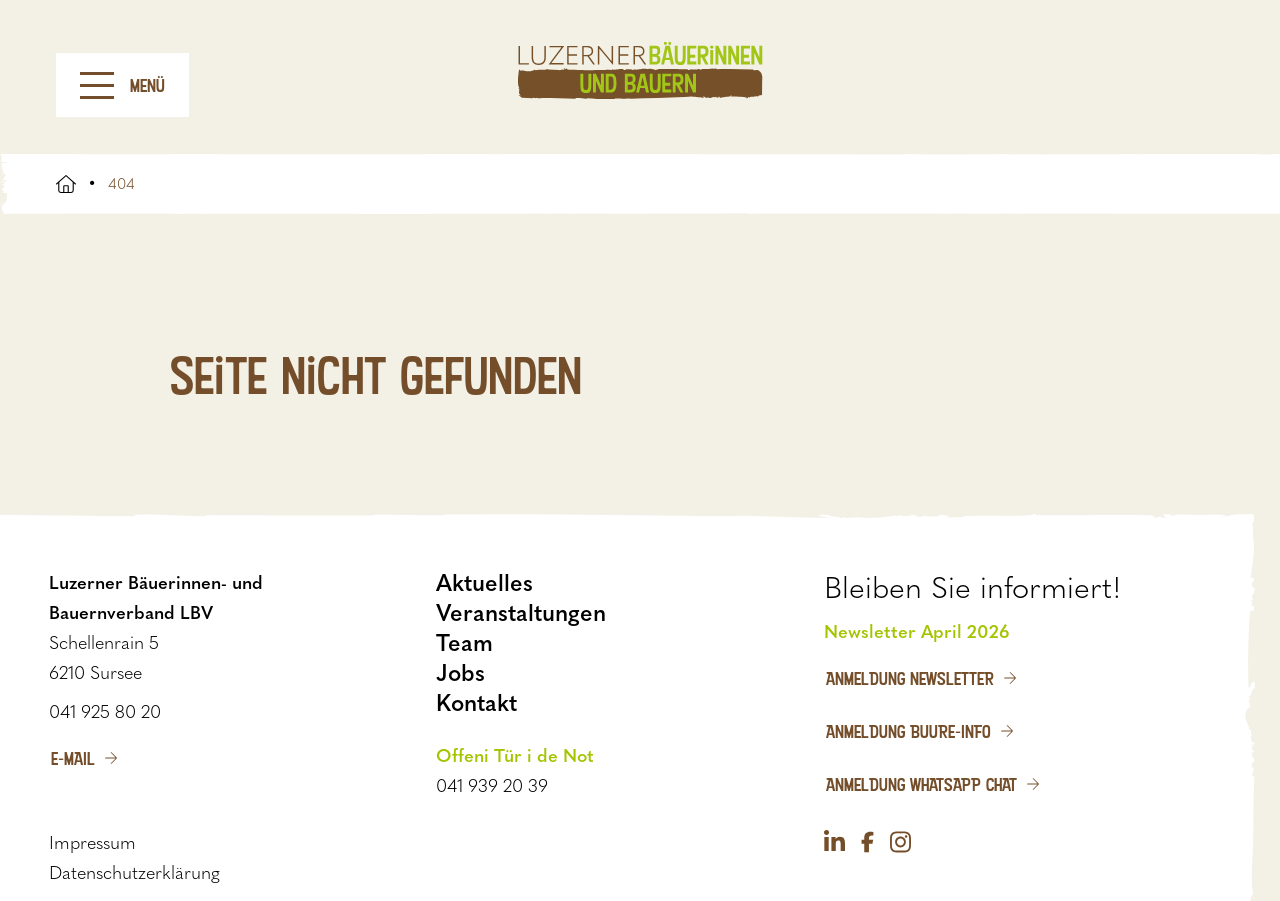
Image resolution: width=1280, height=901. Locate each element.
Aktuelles (484, 583)
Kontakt (476, 703)
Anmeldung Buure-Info (908, 731)
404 (121, 184)
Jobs (460, 673)
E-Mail (73, 758)
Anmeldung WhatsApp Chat (921, 784)
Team (464, 643)
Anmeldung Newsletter (910, 678)
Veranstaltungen (521, 613)
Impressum (92, 843)
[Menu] (97, 85)
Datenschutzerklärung (134, 873)
